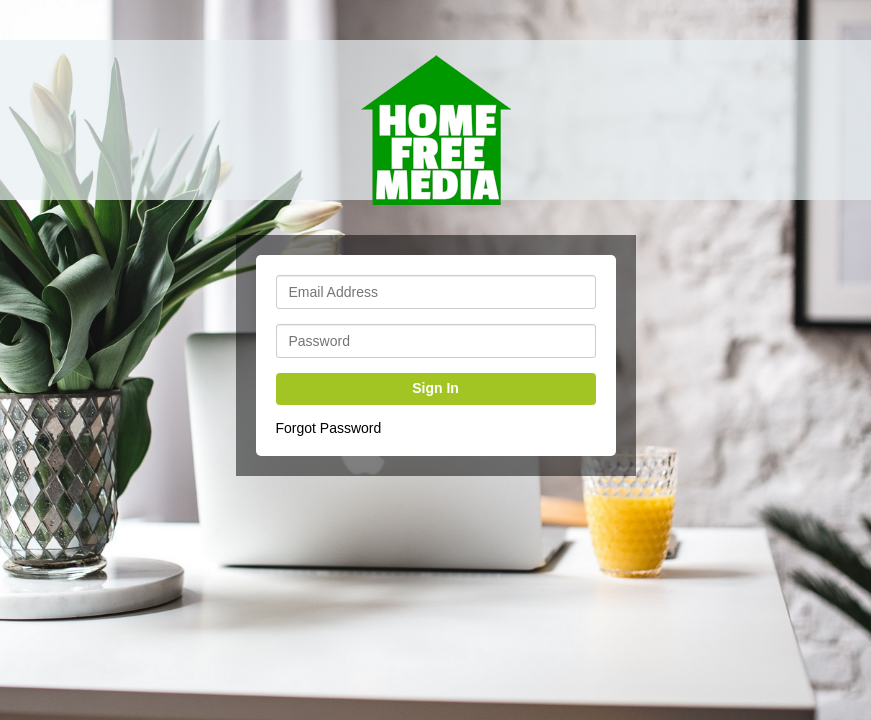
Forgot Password (329, 428)
